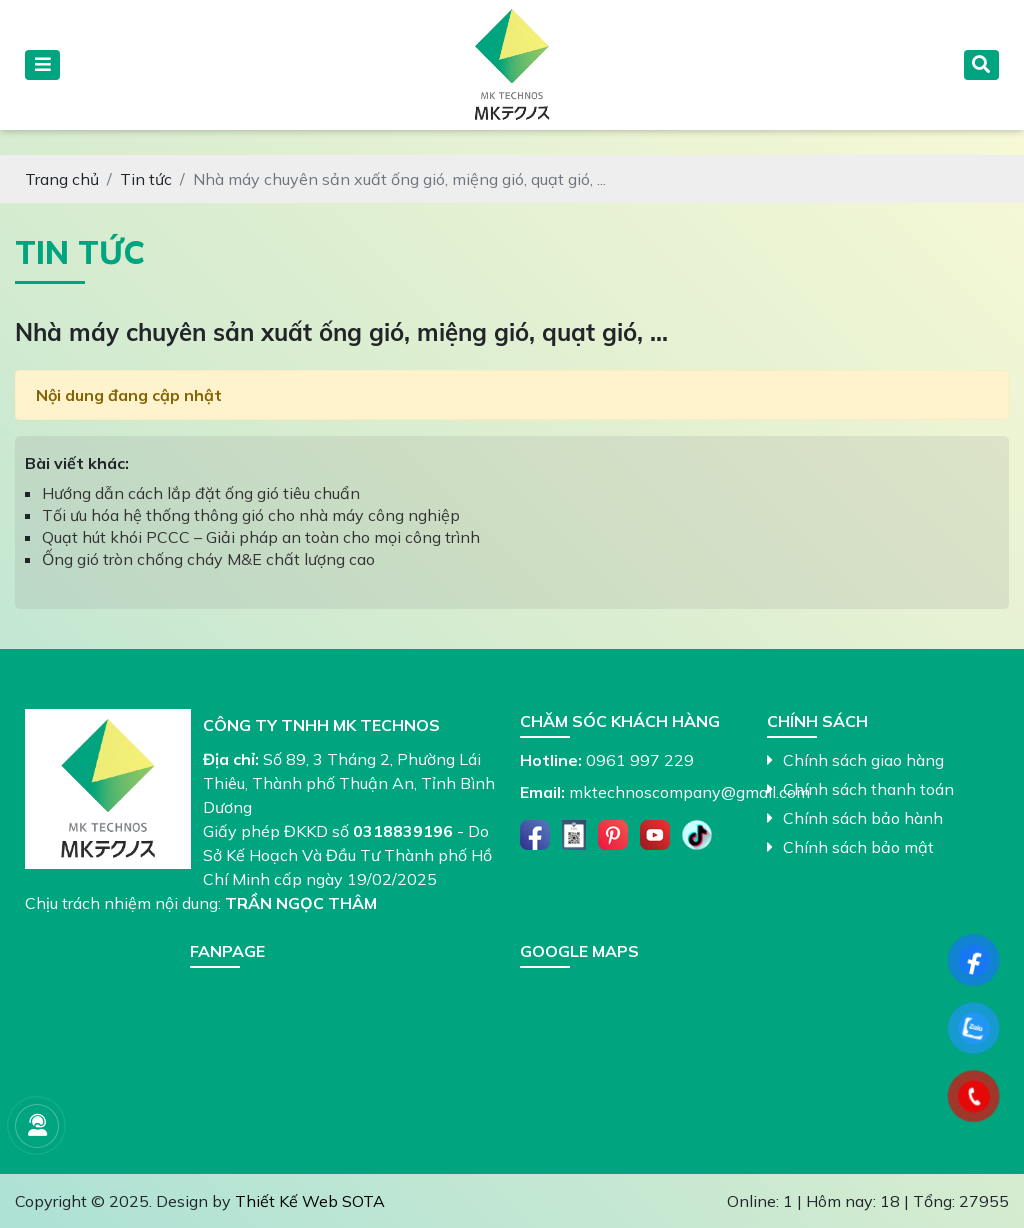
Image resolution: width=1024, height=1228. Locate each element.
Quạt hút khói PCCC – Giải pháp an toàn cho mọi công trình (261, 537)
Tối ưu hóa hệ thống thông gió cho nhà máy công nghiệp (251, 515)
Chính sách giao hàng (855, 760)
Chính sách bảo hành (855, 818)
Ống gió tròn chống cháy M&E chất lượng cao (208, 559)
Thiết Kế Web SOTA (310, 1201)
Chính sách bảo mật (850, 847)
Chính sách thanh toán (860, 789)
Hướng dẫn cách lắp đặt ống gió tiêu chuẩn (201, 493)
